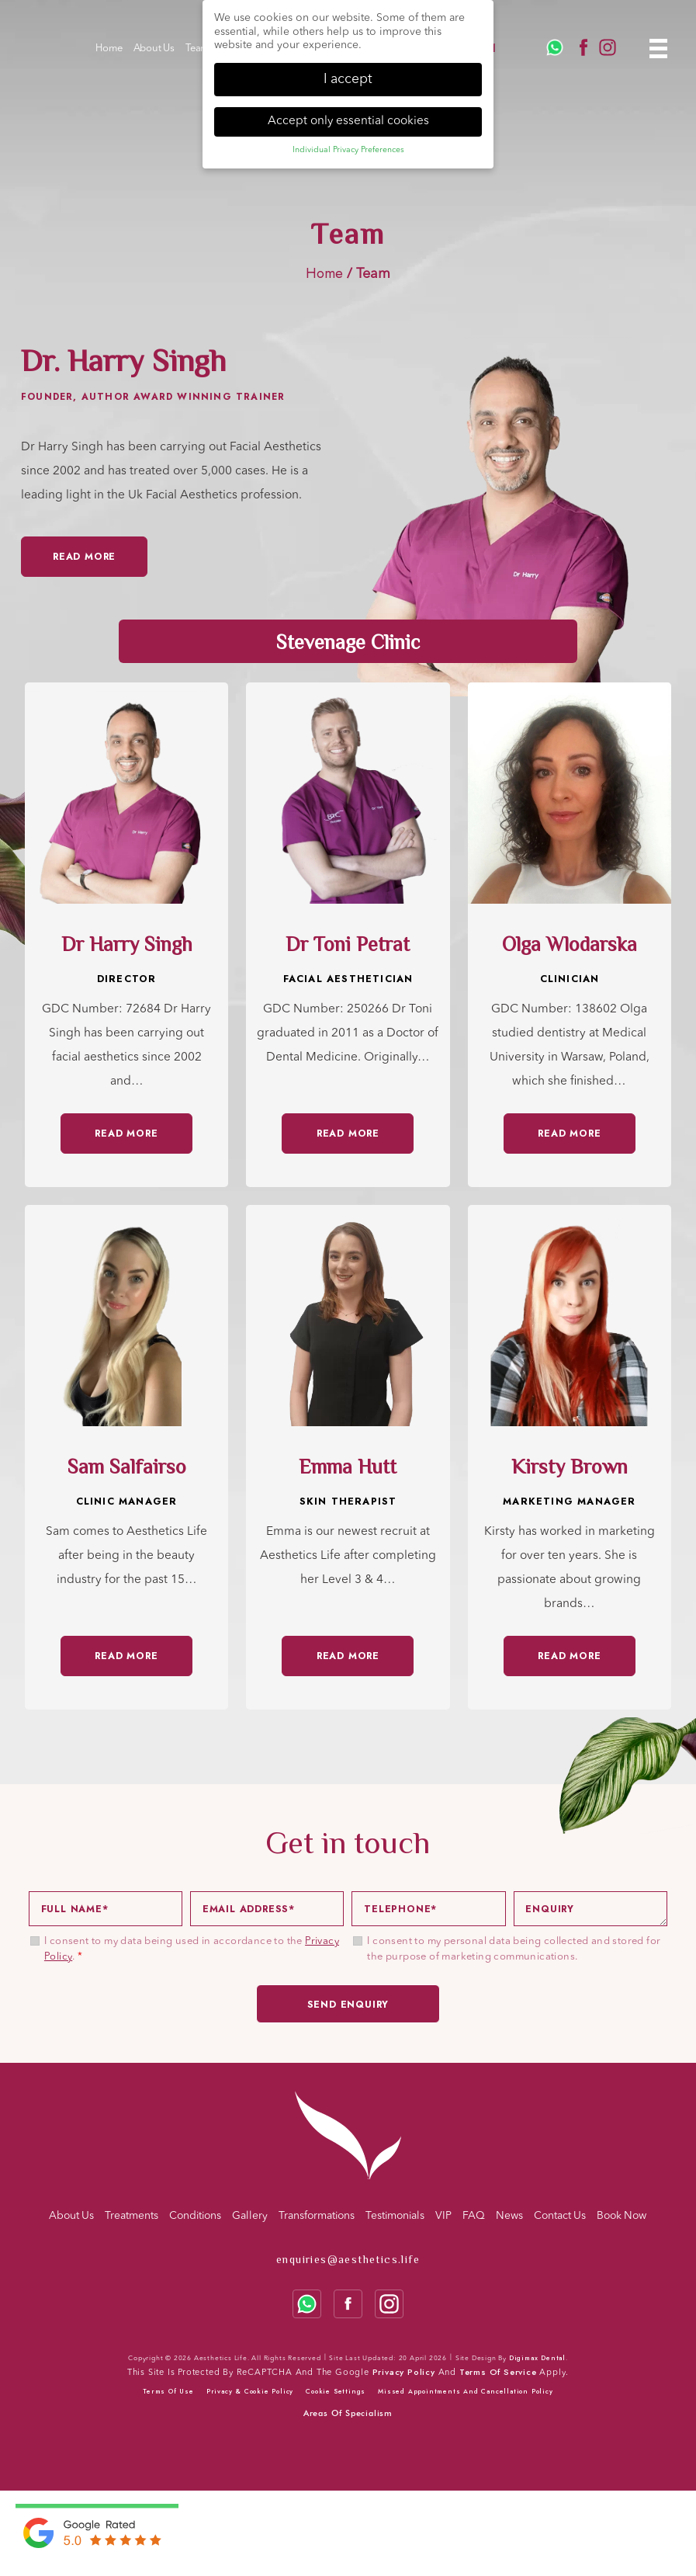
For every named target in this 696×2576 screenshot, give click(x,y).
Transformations (317, 2215)
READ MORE (126, 1133)
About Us (154, 48)
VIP (443, 2215)
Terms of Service (498, 2372)
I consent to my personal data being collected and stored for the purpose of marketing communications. (513, 1949)
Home (108, 48)
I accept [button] (348, 79)
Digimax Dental (537, 2357)
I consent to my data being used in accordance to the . (191, 1949)
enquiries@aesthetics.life (348, 2259)
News (509, 2215)
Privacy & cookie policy (249, 2391)
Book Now (621, 2215)
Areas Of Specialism (348, 2413)
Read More (84, 557)
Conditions (195, 2215)
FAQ (473, 2215)
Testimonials (394, 2215)
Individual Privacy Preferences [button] (348, 150)
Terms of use (168, 2391)
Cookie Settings (335, 2391)
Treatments (131, 2215)
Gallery (250, 2215)
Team (197, 48)
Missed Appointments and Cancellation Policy (465, 2391)
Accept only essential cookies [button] (348, 121)
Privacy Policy (403, 2372)
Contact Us (560, 2215)
